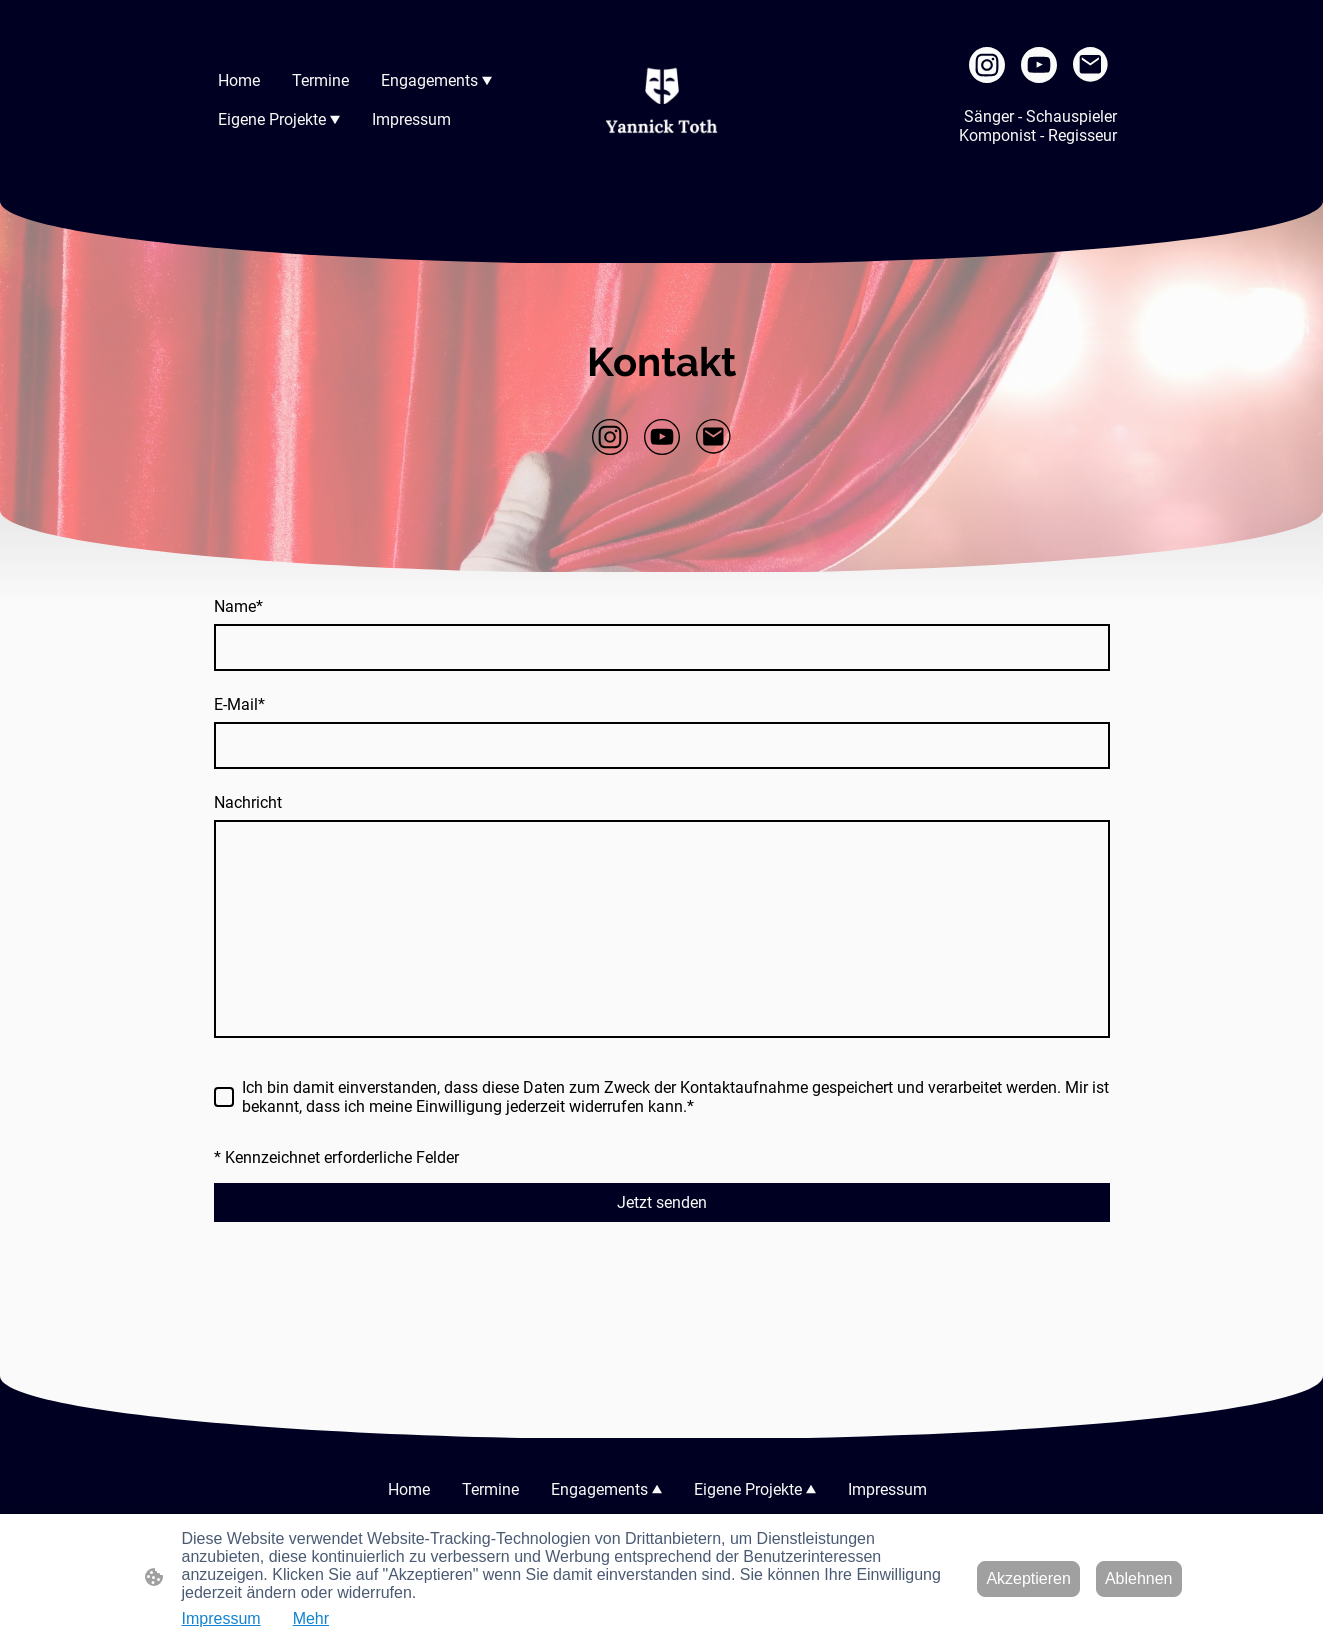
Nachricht (248, 802)
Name (238, 606)
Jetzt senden (662, 1202)
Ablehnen (1139, 1578)
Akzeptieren (1028, 1578)
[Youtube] (1039, 65)
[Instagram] (987, 65)
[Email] (1091, 65)
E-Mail (239, 704)
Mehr (311, 1618)
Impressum (221, 1618)
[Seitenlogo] (661, 100)
